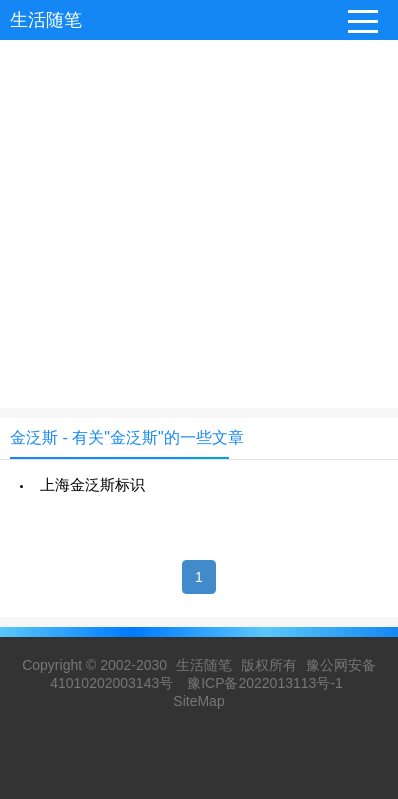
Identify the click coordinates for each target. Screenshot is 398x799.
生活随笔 (46, 20)
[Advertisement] (199, 209)
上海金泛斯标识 (92, 484)
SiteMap (198, 701)
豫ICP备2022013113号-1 (265, 683)
